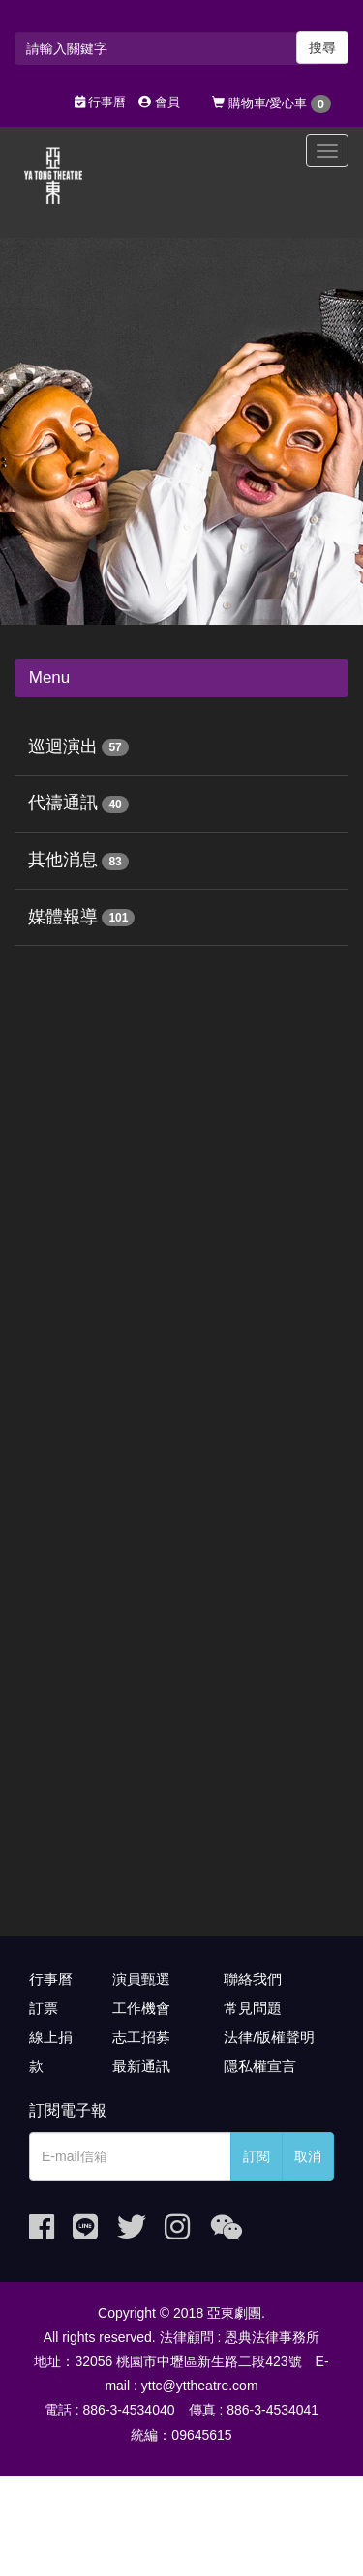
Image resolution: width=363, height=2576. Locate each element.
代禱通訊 (63, 802)
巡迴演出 (63, 746)
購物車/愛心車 (271, 104)
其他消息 (63, 859)
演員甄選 (141, 1979)
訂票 (43, 2008)
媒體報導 (63, 916)
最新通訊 (141, 2066)
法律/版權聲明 (269, 2037)
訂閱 (256, 2156)
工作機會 (141, 2008)
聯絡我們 (253, 1979)
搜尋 (322, 47)
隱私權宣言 (260, 2066)
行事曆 (101, 102)
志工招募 (141, 2037)
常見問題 (253, 2008)
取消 (307, 2156)
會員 (159, 102)
